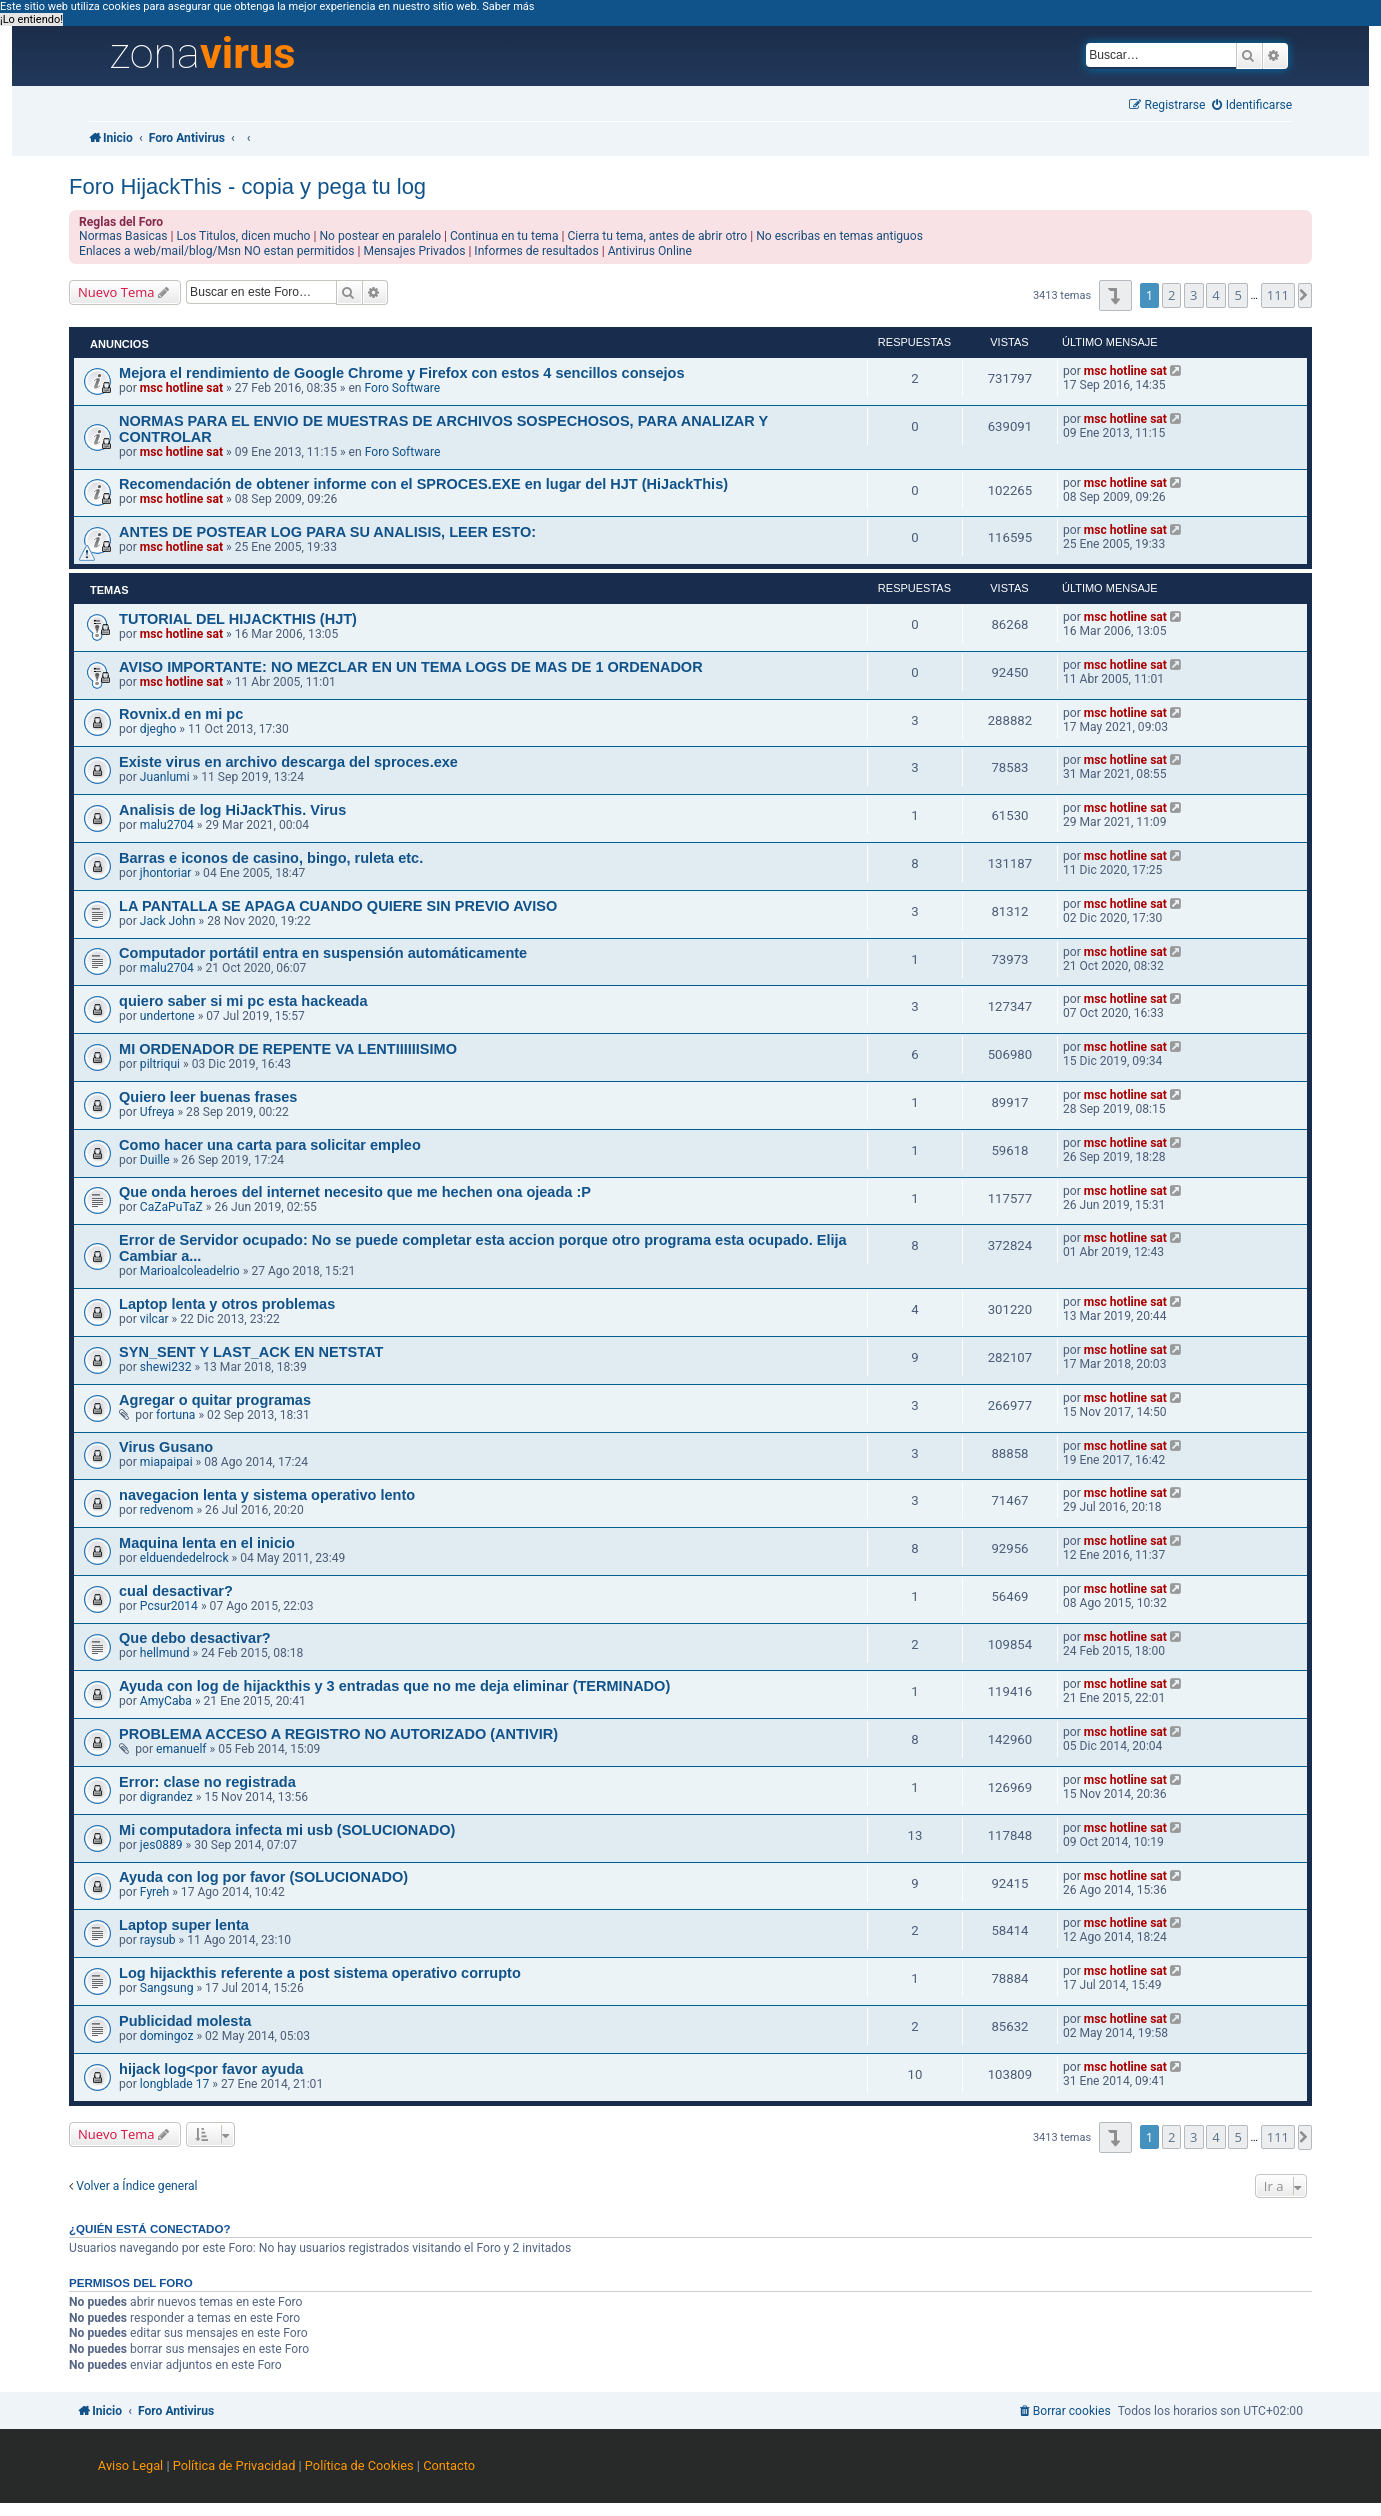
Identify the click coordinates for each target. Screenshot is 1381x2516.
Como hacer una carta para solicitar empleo (270, 1145)
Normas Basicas (123, 236)
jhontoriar (166, 873)
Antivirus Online (650, 251)
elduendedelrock (184, 1558)
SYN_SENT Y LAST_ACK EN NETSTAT (251, 1352)
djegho (158, 729)
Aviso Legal (130, 2465)
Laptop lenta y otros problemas (227, 1304)
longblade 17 (174, 2084)
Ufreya (157, 1112)
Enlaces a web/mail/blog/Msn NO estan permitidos (216, 251)
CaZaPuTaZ (171, 1207)
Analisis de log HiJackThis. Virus (232, 810)
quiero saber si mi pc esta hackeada (243, 1001)
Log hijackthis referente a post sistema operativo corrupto (320, 1973)
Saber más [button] (508, 6)
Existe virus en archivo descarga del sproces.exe (288, 762)
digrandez (166, 1797)
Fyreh (154, 1892)
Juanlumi (165, 777)
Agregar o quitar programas (215, 1400)
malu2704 (167, 825)
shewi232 (166, 1367)
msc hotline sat (181, 388)
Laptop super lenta (184, 1925)
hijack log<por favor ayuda (211, 2069)
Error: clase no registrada (207, 1782)
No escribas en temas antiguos (839, 236)
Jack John (168, 921)
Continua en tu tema (504, 236)
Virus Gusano (166, 1447)
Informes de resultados (536, 251)
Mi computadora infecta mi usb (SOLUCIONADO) (287, 1830)
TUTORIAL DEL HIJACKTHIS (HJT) (238, 619)
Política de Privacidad (234, 2465)
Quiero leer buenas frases (208, 1097)
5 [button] (1237, 295)
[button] (1115, 295)
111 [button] (1278, 295)
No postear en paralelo (380, 236)
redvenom (167, 1510)
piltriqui (160, 1064)
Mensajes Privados (414, 251)
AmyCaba (166, 1701)
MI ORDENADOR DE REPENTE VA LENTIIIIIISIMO (288, 1049)
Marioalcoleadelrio (190, 1271)
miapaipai (166, 1462)
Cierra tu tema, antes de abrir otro (658, 236)
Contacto (449, 2465)
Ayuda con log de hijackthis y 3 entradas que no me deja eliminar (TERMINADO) (394, 1686)
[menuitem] (1252, 105)
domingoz (167, 2036)
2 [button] (1171, 295)
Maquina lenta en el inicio (207, 1543)
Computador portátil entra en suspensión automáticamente (323, 953)
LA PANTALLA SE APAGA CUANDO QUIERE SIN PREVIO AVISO (338, 906)
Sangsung (167, 1988)
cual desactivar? (176, 1591)
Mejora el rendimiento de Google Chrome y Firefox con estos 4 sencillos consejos (401, 373)
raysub (158, 1940)
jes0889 (161, 1845)
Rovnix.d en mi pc (181, 714)
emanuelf (181, 1749)
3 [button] (1193, 295)
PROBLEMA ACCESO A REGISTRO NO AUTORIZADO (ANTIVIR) (338, 1734)
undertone (167, 1016)
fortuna (175, 1415)
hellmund (165, 1653)
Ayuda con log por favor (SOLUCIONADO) (263, 1877)
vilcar (154, 1319)
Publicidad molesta (185, 2021)
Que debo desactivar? (195, 1638)
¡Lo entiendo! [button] (31, 19)
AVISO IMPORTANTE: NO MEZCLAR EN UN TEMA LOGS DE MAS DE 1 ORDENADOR (411, 667)
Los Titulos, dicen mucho (244, 236)
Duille (155, 1160)
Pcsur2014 (169, 1606)
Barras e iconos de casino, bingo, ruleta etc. (271, 858)
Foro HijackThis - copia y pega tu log (247, 186)
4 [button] (1215, 295)
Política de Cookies (359, 2465)
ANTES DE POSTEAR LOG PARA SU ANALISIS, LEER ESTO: (327, 532)
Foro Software (403, 388)
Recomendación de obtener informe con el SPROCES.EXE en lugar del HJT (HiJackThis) (423, 484)
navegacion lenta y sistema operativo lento (267, 1495)
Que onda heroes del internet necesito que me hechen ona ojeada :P (355, 1192)
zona (202, 54)
